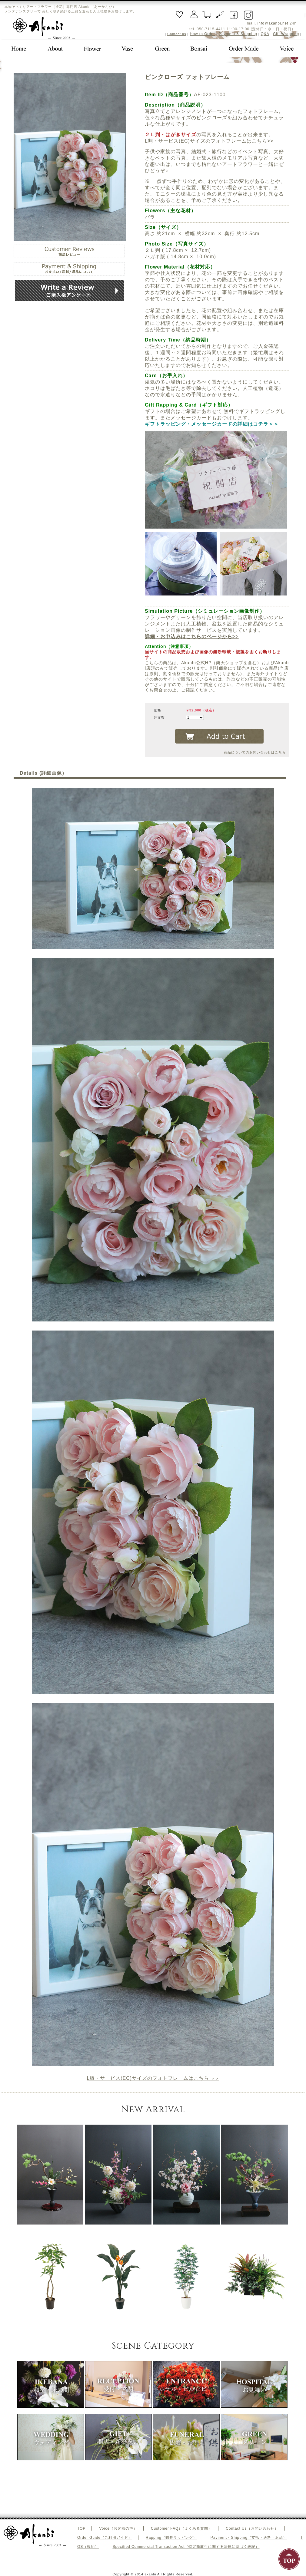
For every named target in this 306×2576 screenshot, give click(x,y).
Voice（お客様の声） (118, 2528)
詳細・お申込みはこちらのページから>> (192, 636)
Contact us (176, 34)
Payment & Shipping (238, 34)
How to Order (202, 34)
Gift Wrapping (286, 34)
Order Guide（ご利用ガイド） (104, 2537)
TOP (81, 2528)
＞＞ (153, 2078)
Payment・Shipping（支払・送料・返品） (249, 2537)
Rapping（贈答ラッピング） (171, 2537)
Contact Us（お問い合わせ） (252, 2528)
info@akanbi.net (273, 23)
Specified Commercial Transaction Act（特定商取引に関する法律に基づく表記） (185, 2547)
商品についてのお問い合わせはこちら (255, 752)
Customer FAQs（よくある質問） (181, 2528)
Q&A (265, 34)
